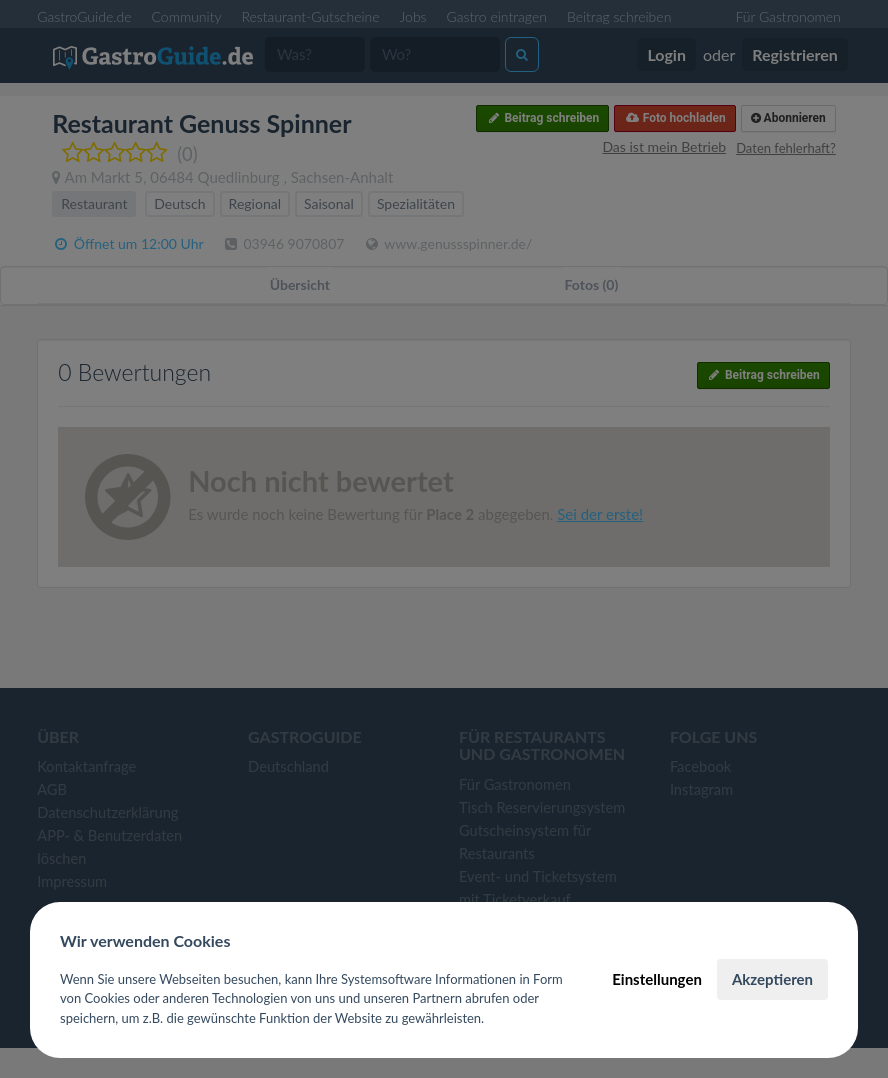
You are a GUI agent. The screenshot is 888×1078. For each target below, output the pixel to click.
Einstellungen (657, 979)
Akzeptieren (772, 979)
